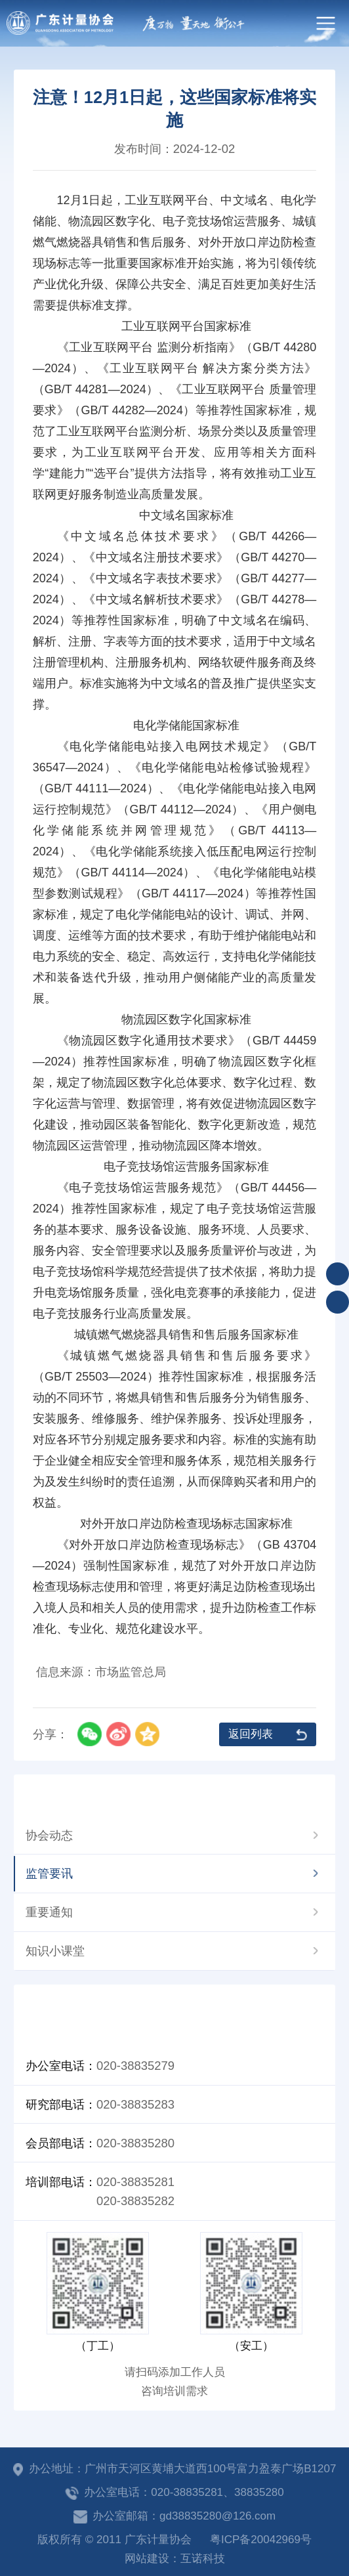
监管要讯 (49, 1873)
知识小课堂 (55, 1951)
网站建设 (147, 2558)
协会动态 (49, 1835)
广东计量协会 (60, 22)
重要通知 (49, 1912)
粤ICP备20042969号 (261, 2539)
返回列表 (250, 1734)
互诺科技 (202, 2558)
